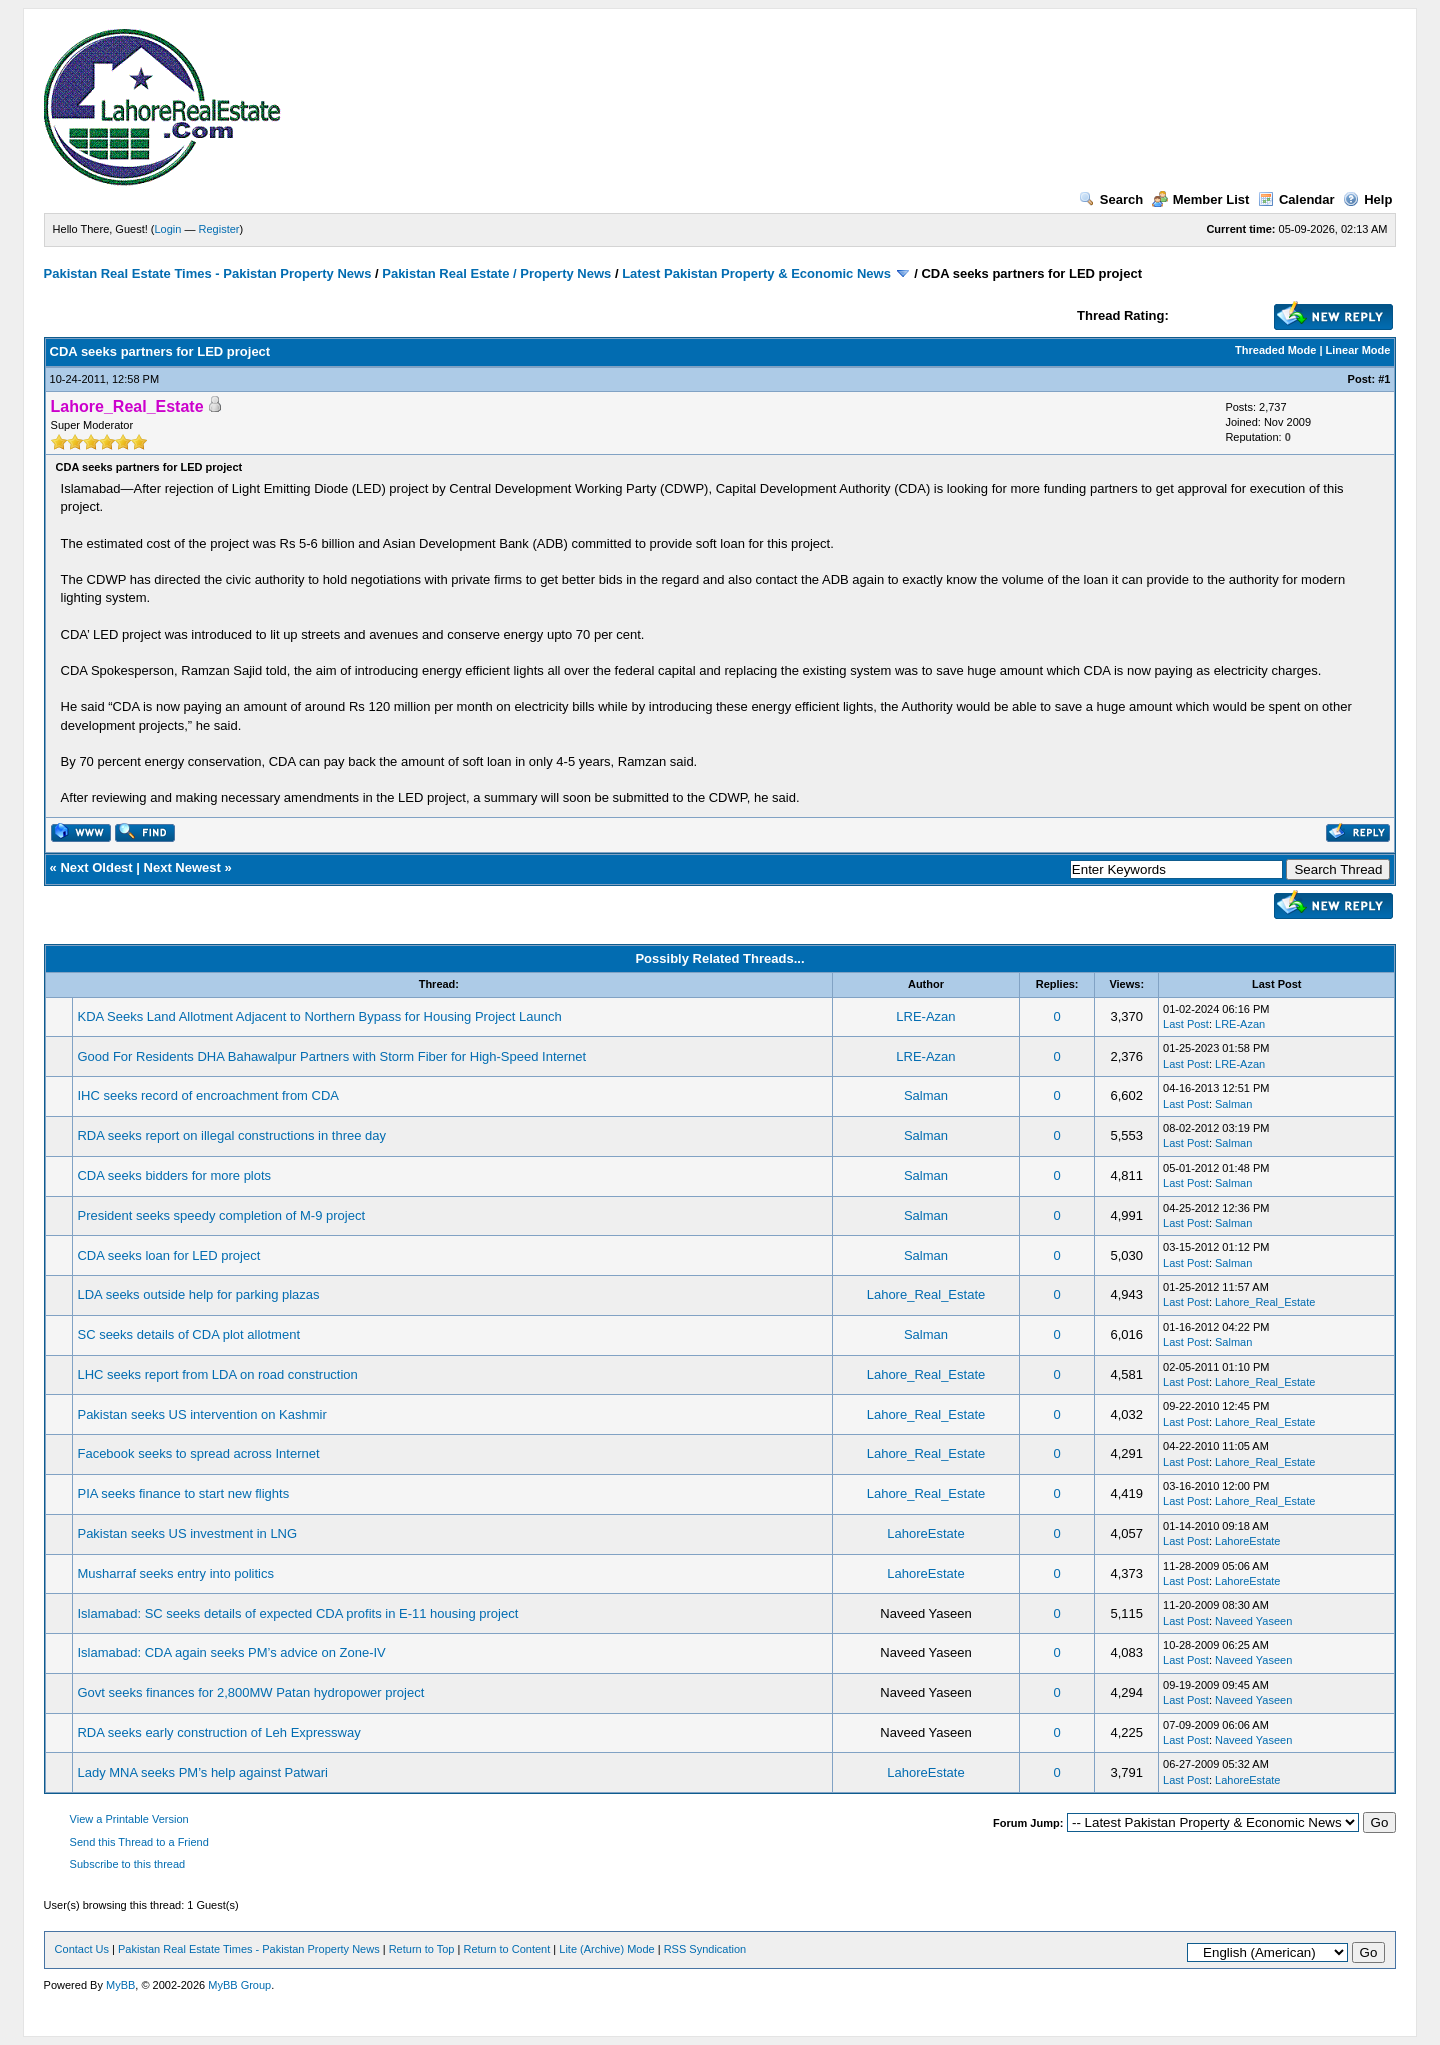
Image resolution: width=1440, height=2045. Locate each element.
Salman (926, 1095)
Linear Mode (1358, 350)
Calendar (1296, 199)
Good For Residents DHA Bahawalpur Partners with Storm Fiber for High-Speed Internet (331, 1056)
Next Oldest (96, 867)
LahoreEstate (925, 1533)
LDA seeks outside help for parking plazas (198, 1294)
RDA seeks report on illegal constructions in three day (231, 1135)
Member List (1201, 199)
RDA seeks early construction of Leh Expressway (218, 1732)
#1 (1384, 379)
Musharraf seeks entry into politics (175, 1573)
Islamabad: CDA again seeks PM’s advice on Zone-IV (231, 1652)
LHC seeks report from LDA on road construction (217, 1374)
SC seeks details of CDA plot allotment (188, 1334)
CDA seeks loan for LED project (168, 1255)
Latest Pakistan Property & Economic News (756, 273)
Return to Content (506, 1949)
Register (219, 229)
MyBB (120, 1985)
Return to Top (422, 1949)
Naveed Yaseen (1253, 1621)
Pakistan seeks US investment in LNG (187, 1533)
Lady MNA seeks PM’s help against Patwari (202, 1772)
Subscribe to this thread (128, 1864)
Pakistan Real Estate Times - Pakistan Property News (209, 273)
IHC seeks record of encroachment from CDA (208, 1095)
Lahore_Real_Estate (926, 1294)
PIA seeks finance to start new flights (183, 1493)
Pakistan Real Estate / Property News (496, 273)
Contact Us (82, 1949)
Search (1111, 199)
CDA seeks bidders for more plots (174, 1175)
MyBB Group (239, 1985)
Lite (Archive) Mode (606, 1949)
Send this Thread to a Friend (139, 1842)
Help (1367, 199)
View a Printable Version (129, 1819)
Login (168, 229)
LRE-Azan (925, 1016)
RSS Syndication (705, 1949)
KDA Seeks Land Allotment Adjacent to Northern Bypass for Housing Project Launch (319, 1016)
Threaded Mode (1275, 350)
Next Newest (182, 867)
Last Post (1186, 1024)
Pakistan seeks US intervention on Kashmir (201, 1414)
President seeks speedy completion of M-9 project (221, 1215)
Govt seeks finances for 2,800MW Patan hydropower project (250, 1692)
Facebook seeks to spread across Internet (198, 1453)
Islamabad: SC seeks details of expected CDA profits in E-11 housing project (297, 1613)
